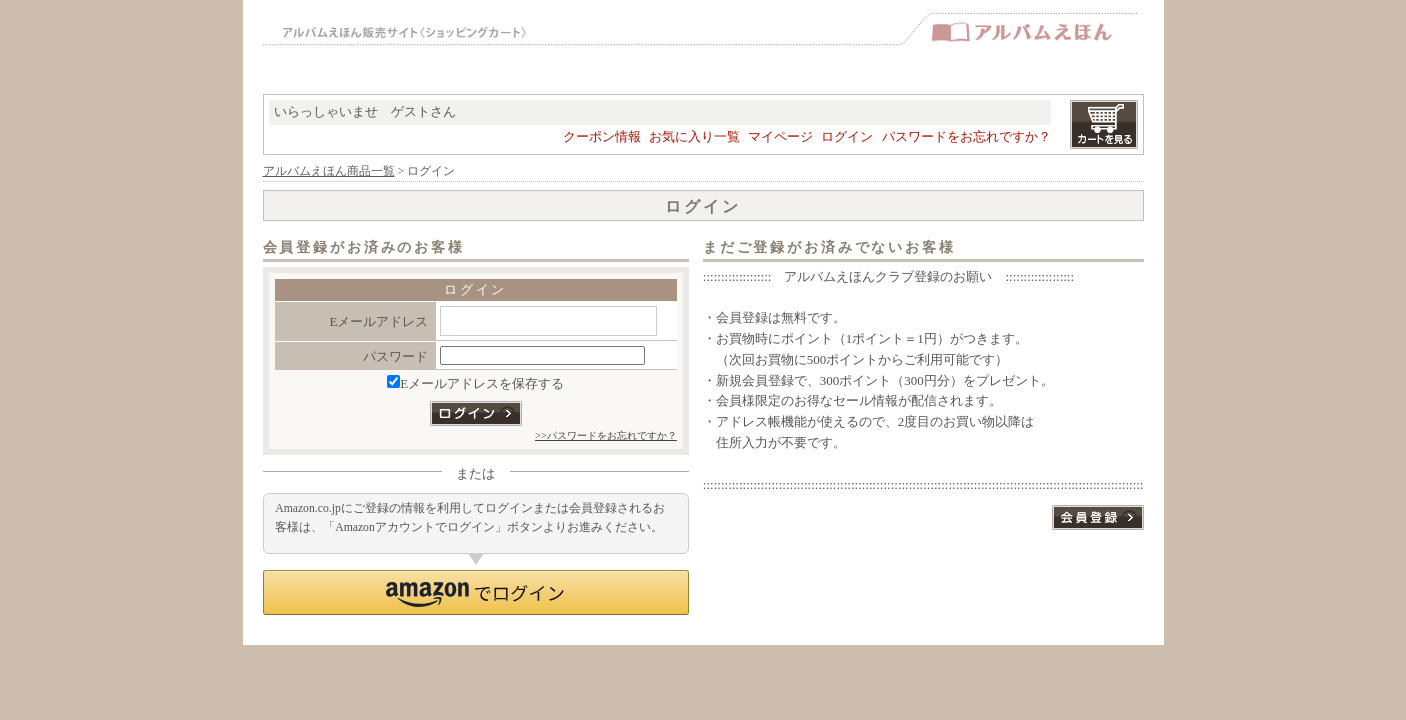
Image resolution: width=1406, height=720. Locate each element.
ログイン (847, 136)
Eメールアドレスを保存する (475, 383)
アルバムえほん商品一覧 (329, 171)
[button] (476, 592)
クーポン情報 (602, 136)
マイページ (780, 136)
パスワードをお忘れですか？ (966, 136)
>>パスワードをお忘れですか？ (606, 435)
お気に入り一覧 (694, 136)
